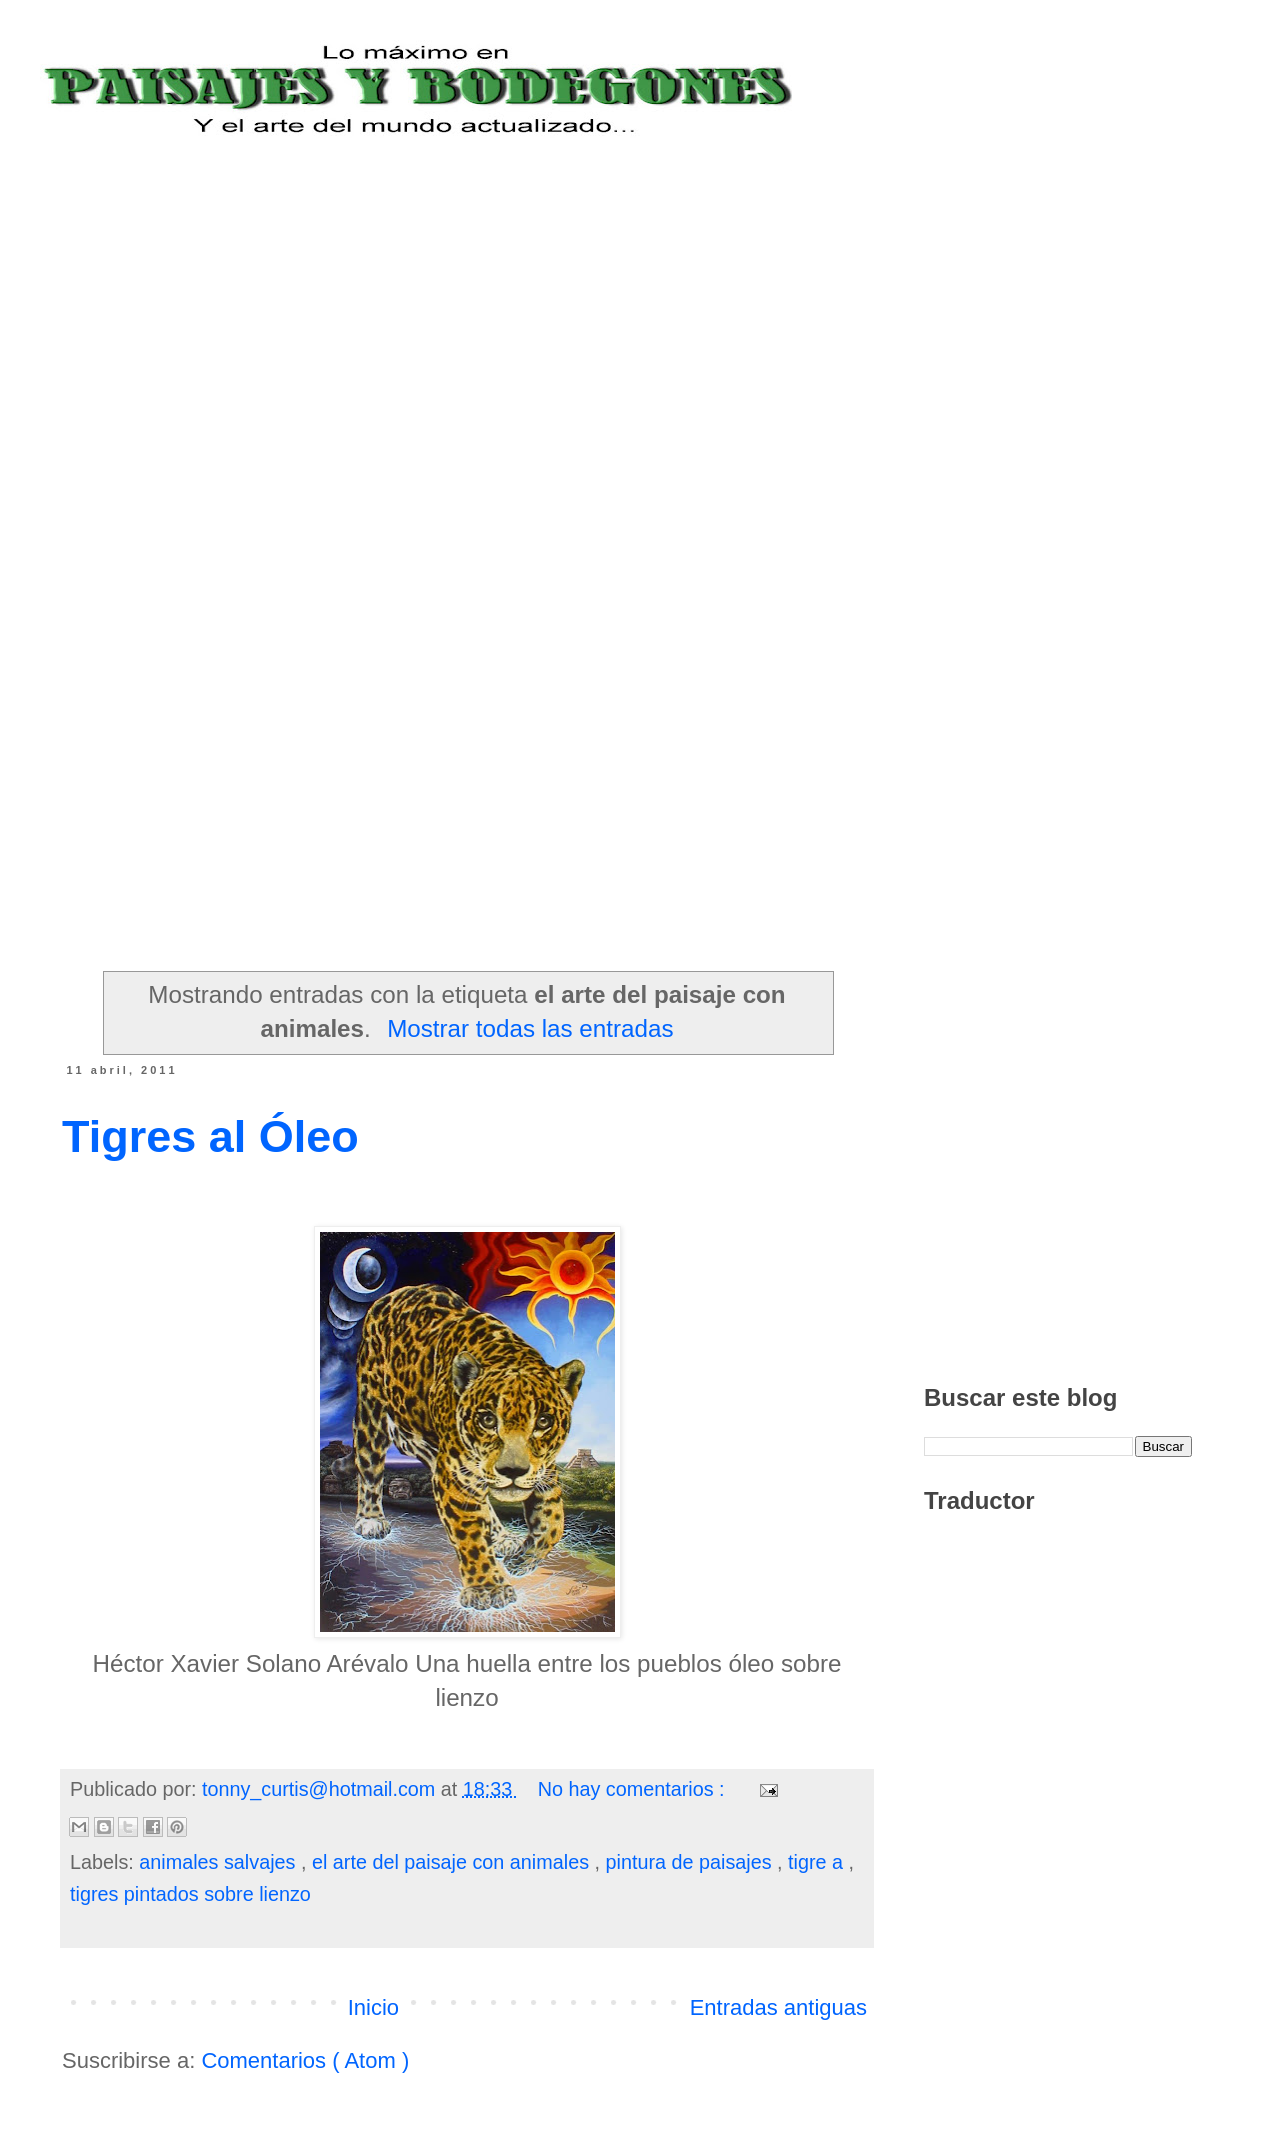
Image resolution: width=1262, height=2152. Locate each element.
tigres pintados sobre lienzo (190, 1894)
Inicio (373, 2007)
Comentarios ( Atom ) (305, 2060)
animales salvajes (220, 1862)
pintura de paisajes (692, 1862)
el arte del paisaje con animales (453, 1862)
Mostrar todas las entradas (530, 1028)
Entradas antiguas (778, 2007)
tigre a (818, 1862)
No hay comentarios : (634, 1789)
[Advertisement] (187, 325)
